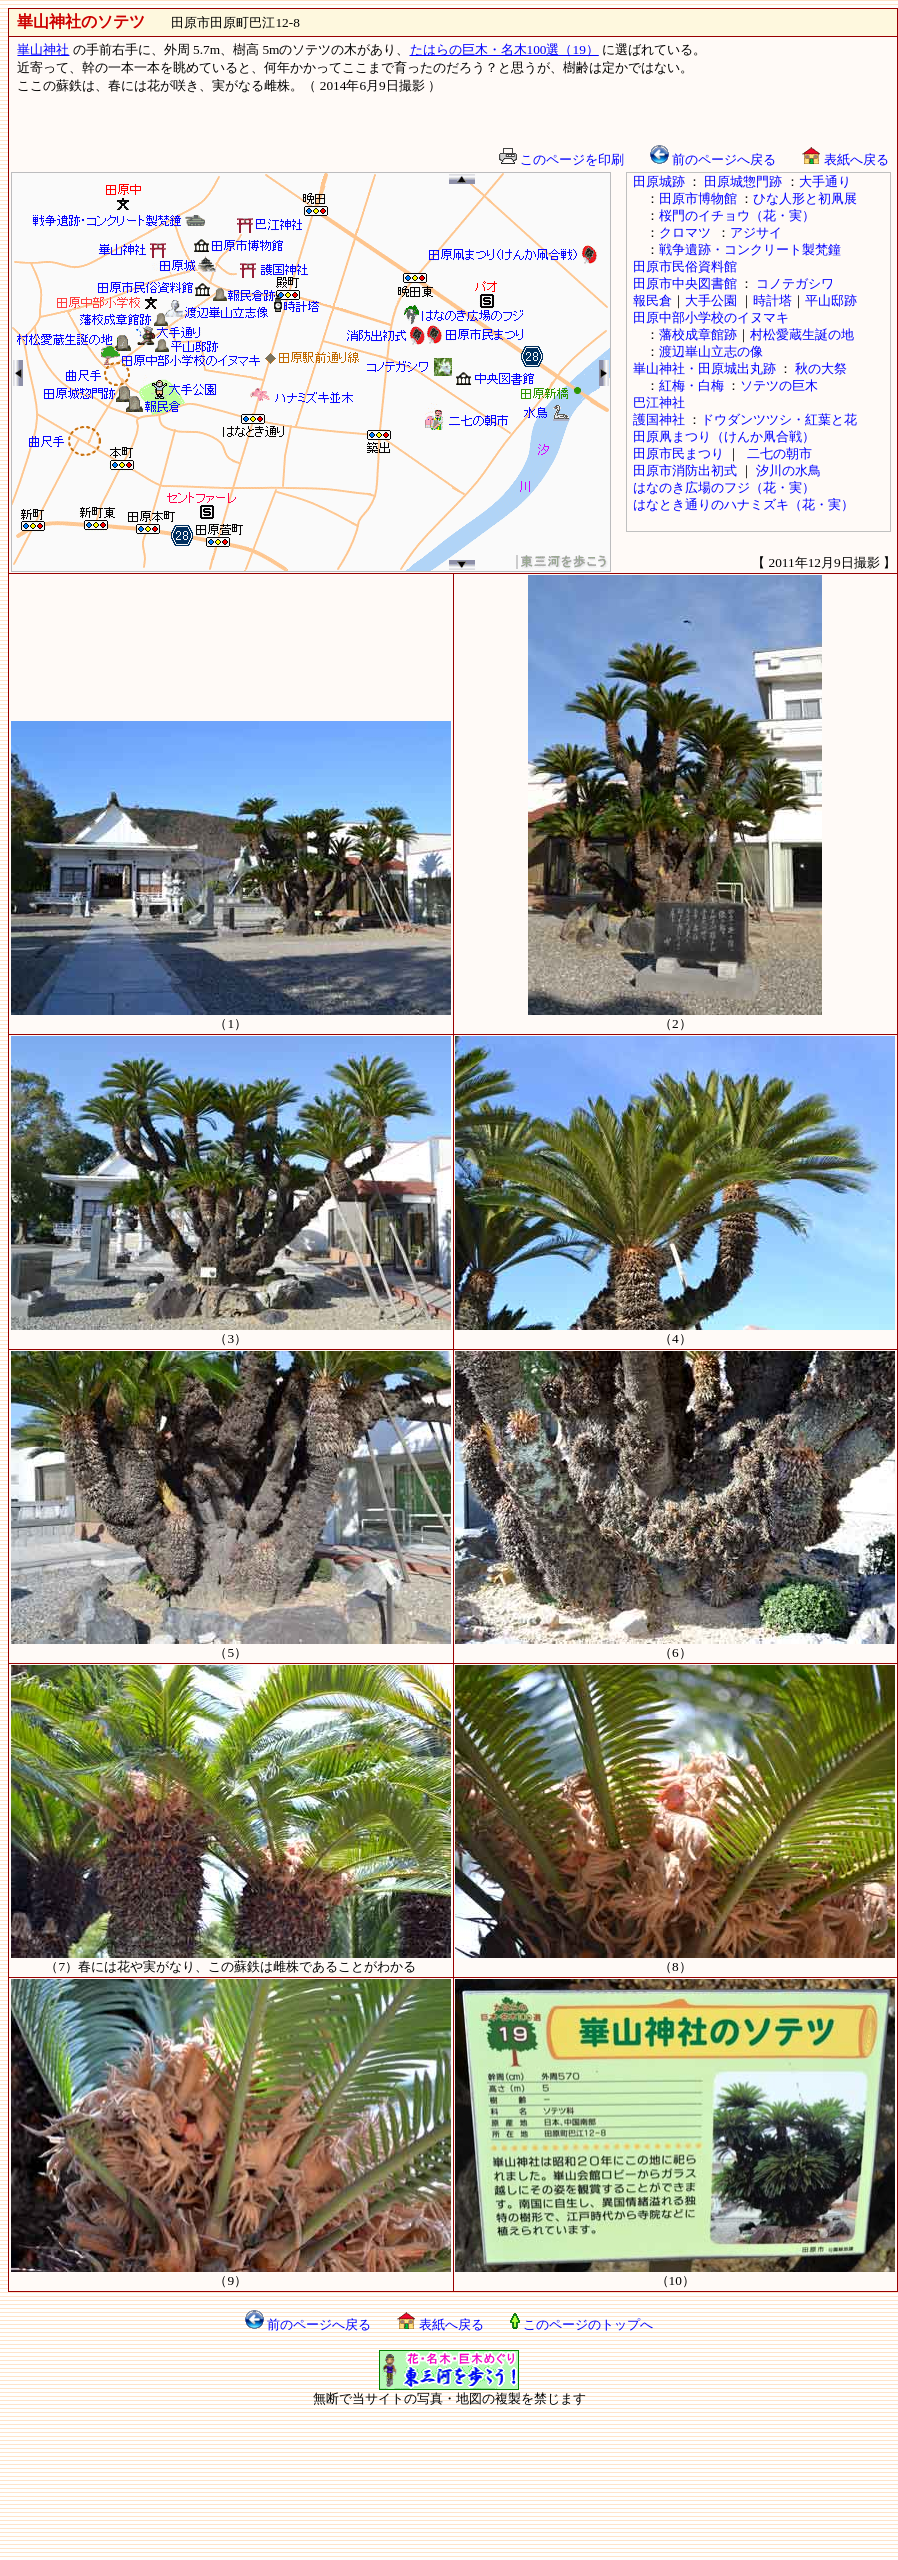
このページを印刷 (561, 159)
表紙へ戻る (845, 159)
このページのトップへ (581, 2324)
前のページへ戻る (713, 159)
